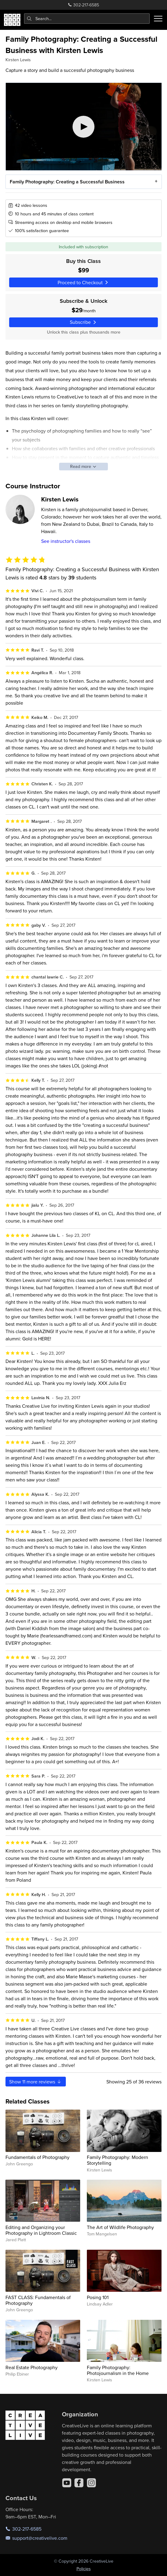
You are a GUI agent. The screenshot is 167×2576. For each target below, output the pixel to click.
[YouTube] (67, 2483)
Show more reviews (35, 2081)
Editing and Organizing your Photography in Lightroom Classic (41, 2230)
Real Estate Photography (31, 2367)
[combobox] (87, 18)
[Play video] (84, 126)
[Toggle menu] (158, 18)
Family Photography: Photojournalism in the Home (118, 2370)
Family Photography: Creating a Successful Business (66, 181)
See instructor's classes (65, 541)
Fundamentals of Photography (37, 2157)
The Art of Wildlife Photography (120, 2227)
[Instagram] (91, 2483)
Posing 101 (97, 2297)
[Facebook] (79, 2483)
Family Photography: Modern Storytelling (117, 2160)
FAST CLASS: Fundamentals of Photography (38, 2300)
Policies (83, 2569)
